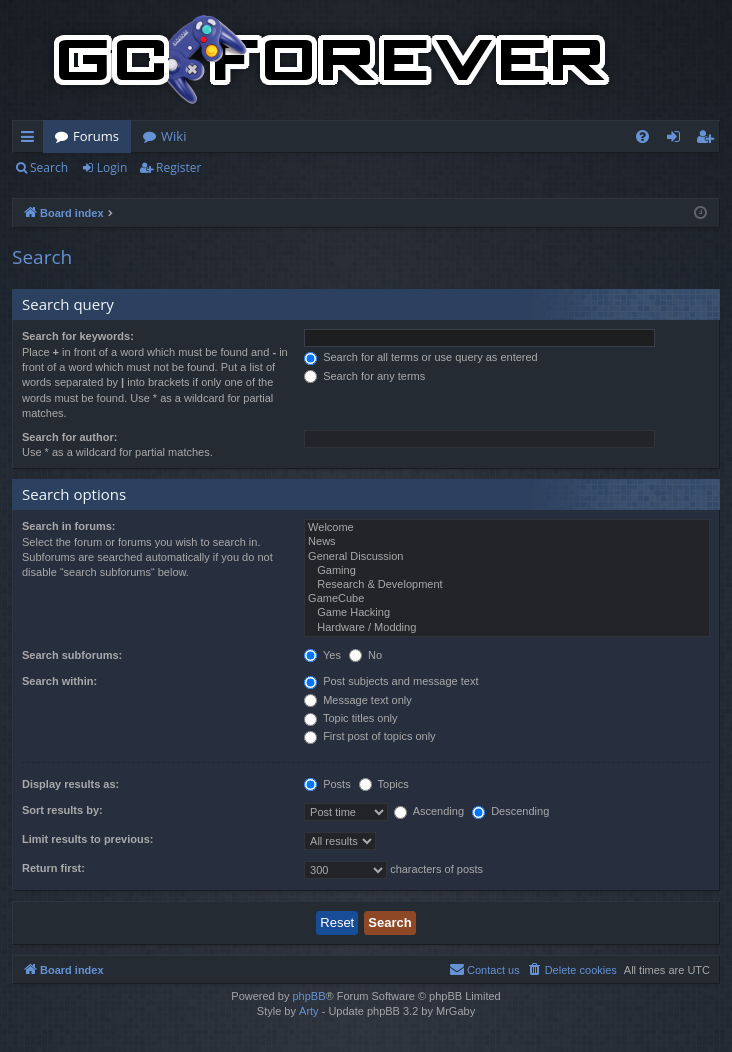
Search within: (59, 681)
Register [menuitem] (709, 140)
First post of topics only (370, 736)
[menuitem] (642, 136)
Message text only (358, 700)
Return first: (53, 868)
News (507, 542)
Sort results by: (62, 810)
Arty (309, 1011)
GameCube (507, 599)
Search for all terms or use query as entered (421, 357)
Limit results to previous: (87, 839)
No (365, 655)
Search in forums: (69, 526)
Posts (327, 784)
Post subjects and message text (391, 681)
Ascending (429, 811)
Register (178, 167)
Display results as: (70, 784)
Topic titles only (350, 718)
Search (49, 167)
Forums (96, 136)
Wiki (173, 136)
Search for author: (69, 437)
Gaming (507, 571)
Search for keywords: (78, 336)
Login (112, 167)
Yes (322, 655)
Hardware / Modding (507, 628)
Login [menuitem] (677, 140)
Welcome (507, 528)
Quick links (31, 140)
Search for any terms (364, 376)
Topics (384, 784)
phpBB (308, 996)
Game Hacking (507, 613)
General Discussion (507, 557)
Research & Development (507, 585)
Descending (510, 811)
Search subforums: (72, 655)
